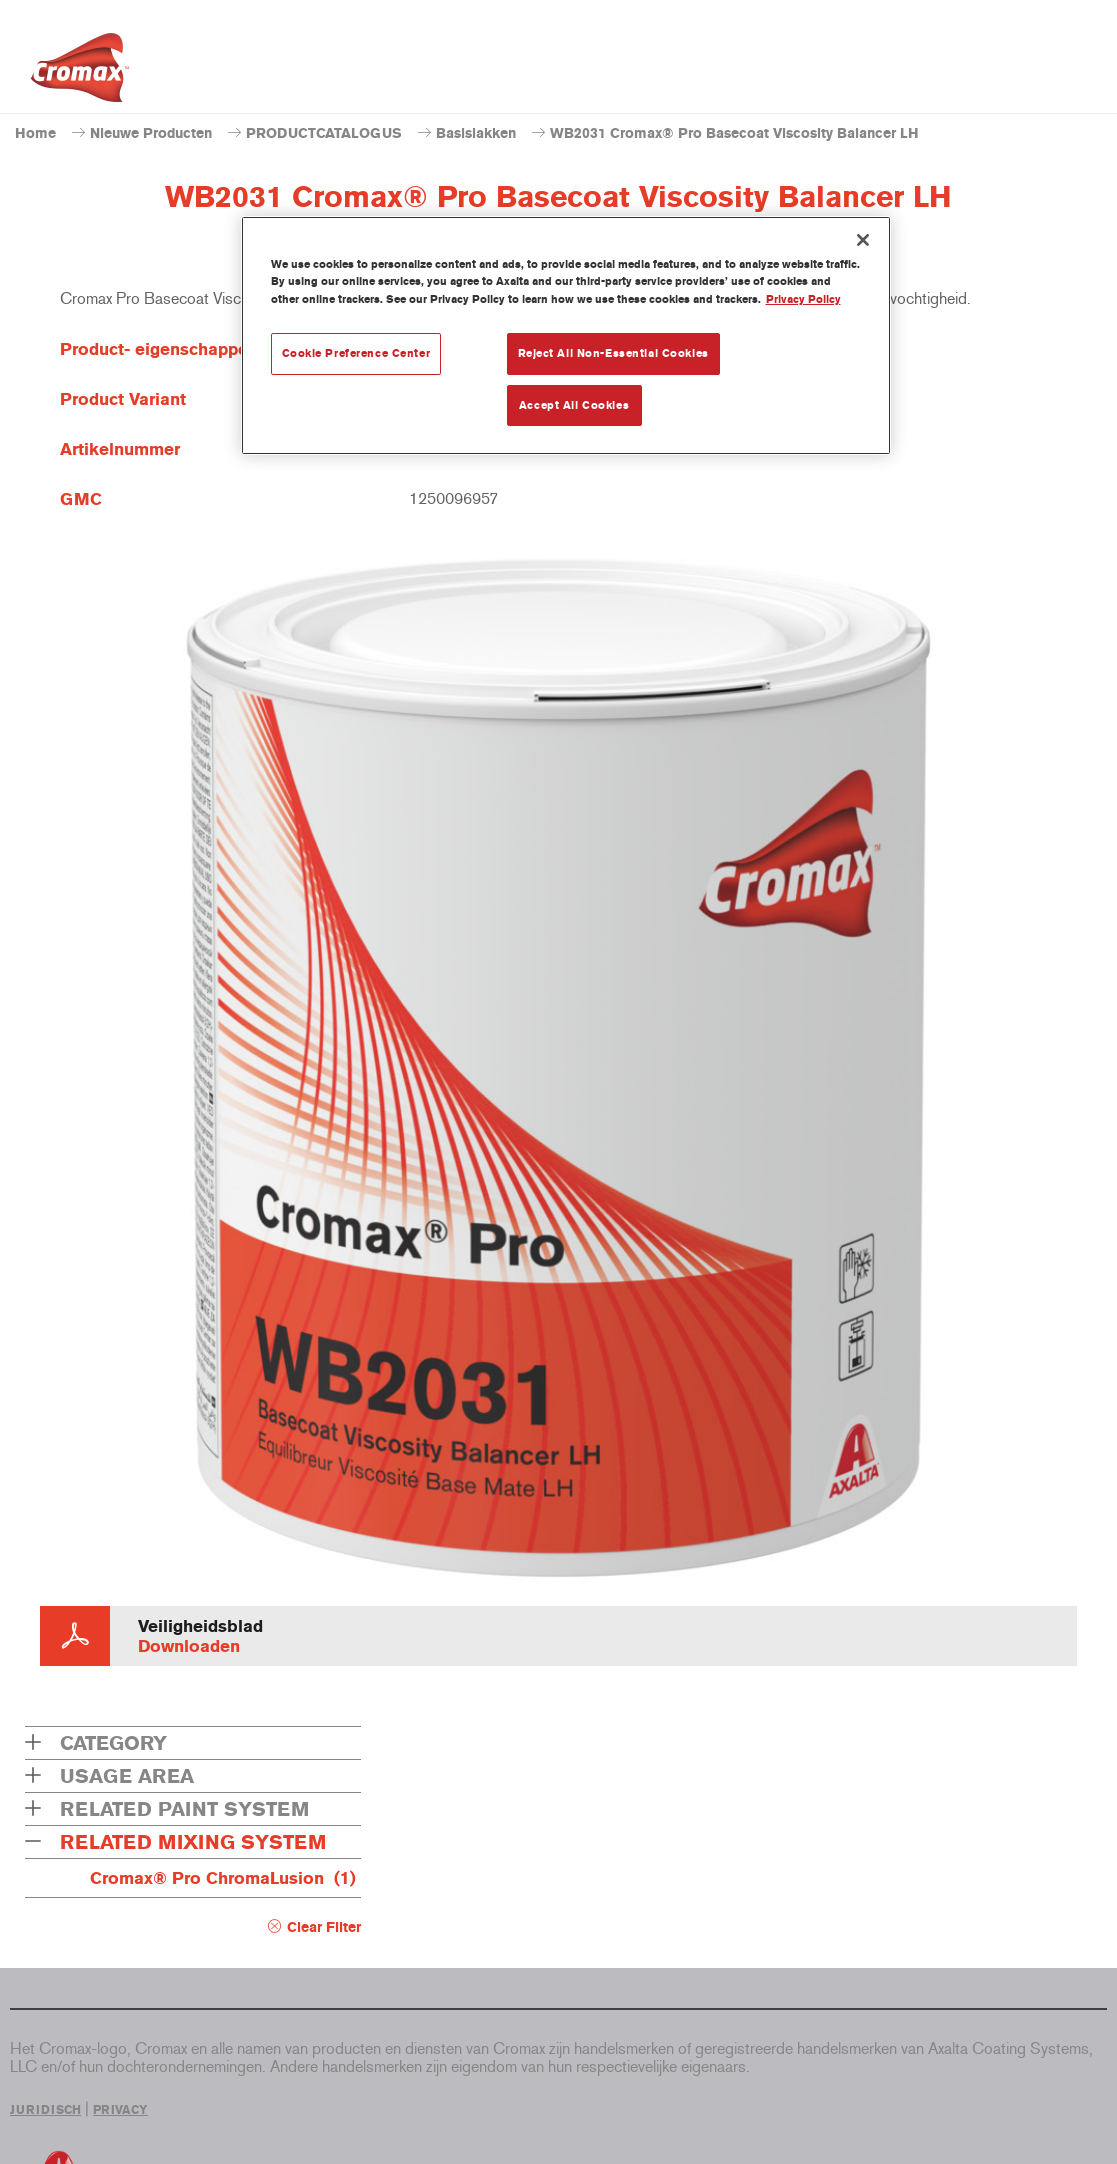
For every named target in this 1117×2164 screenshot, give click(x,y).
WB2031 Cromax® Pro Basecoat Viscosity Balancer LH (734, 133)
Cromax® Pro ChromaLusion (223, 1878)
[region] (566, 335)
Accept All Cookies (574, 405)
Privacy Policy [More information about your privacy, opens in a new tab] (803, 299)
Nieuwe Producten (151, 133)
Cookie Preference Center (356, 353)
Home (35, 133)
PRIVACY (120, 2110)
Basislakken (476, 133)
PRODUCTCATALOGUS (324, 133)
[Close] (863, 240)
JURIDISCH (45, 2110)
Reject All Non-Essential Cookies (613, 353)
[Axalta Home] (80, 73)
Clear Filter (324, 1927)
